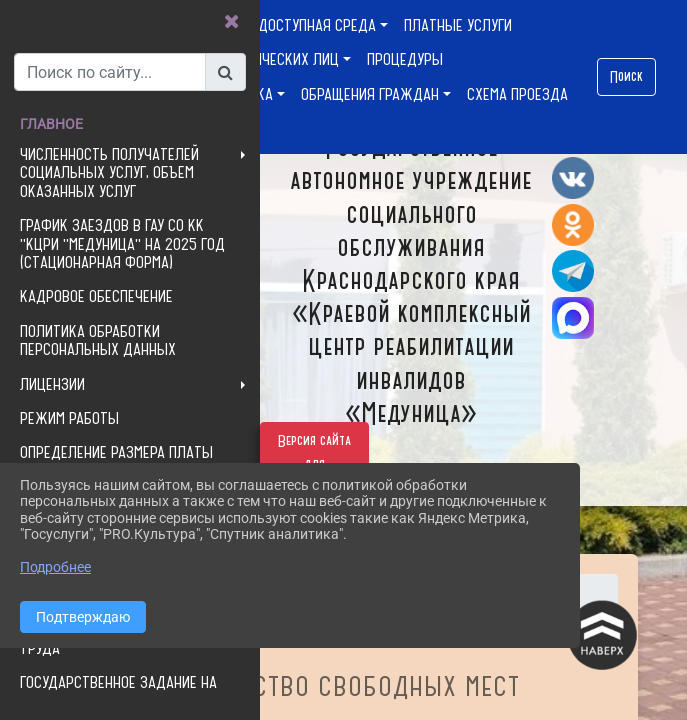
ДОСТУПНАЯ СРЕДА (317, 25)
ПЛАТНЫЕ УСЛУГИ (458, 25)
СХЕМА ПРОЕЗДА (517, 94)
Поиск (626, 77)
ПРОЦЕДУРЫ (405, 59)
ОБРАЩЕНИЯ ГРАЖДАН (370, 94)
